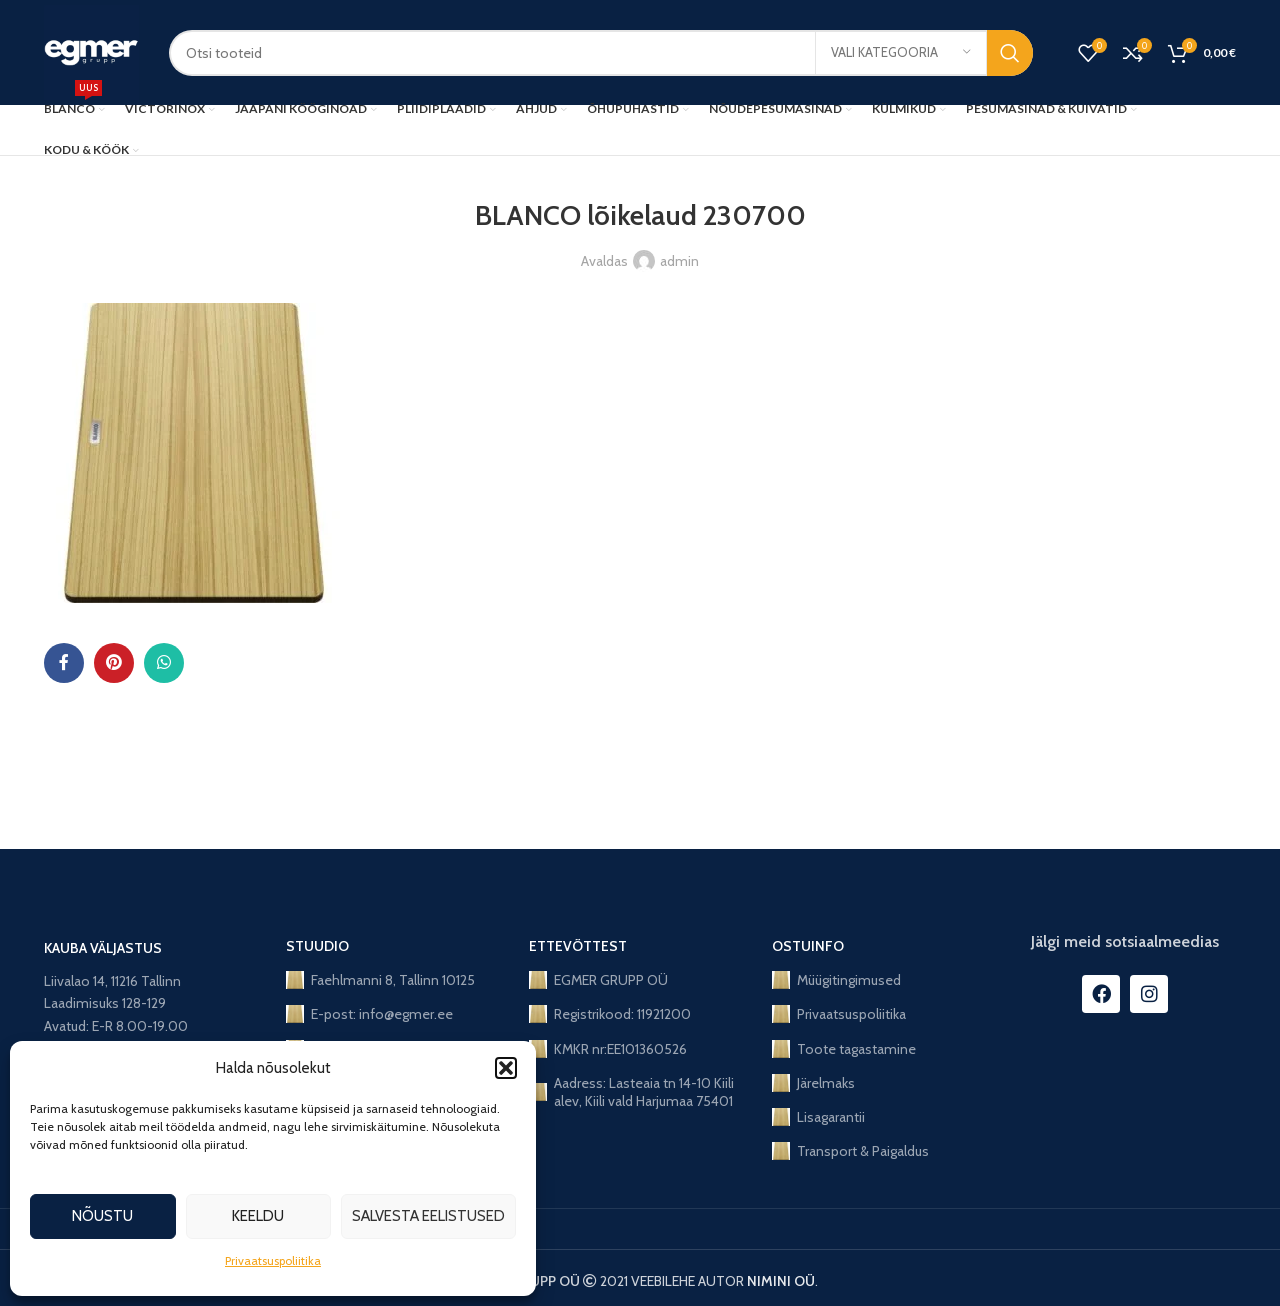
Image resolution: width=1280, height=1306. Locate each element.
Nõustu (102, 1216)
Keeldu (258, 1216)
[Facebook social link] (64, 663)
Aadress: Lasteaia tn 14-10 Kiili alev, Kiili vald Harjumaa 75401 (631, 1092)
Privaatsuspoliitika (273, 1260)
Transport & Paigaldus (850, 1151)
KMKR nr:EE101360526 (608, 1049)
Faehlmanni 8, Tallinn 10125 (380, 980)
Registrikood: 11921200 (610, 1014)
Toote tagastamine (844, 1049)
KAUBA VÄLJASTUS (103, 948)
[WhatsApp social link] (164, 663)
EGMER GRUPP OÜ (598, 980)
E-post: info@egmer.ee (369, 1014)
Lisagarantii (818, 1117)
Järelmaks (813, 1083)
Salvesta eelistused (428, 1216)
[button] (506, 1068)
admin (679, 261)
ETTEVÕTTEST (578, 946)
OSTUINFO (808, 946)
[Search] (601, 53)
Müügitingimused (836, 980)
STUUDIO (317, 946)
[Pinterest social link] (114, 663)
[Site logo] (91, 51)
